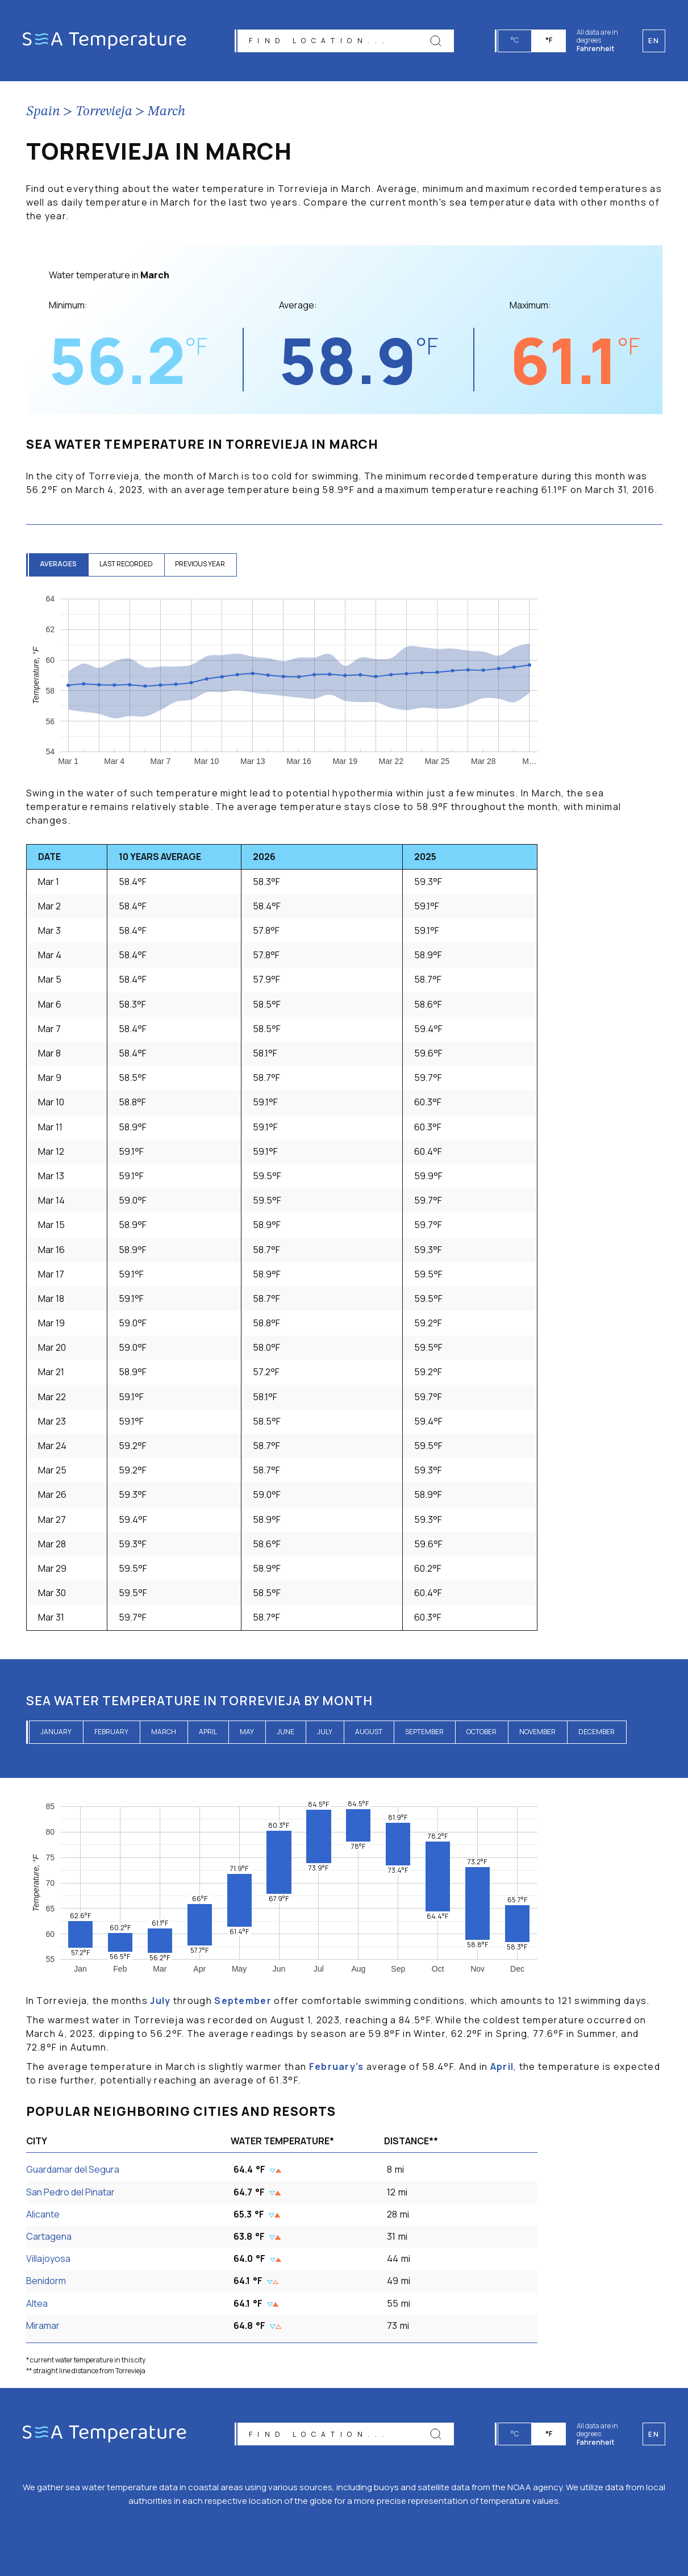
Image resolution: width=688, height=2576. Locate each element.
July (324, 1731)
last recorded (126, 564)
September (424, 1731)
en (653, 2434)
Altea (37, 2303)
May (247, 1731)
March (166, 112)
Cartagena (49, 2236)
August (368, 1731)
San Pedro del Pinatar (70, 2192)
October (481, 1731)
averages (58, 564)
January (56, 1731)
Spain (43, 112)
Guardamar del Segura (72, 2169)
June (285, 1731)
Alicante (43, 2214)
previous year (201, 564)
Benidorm (46, 2280)
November (537, 1731)
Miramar (43, 2325)
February (111, 1731)
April (208, 1731)
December (596, 1731)
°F (548, 40)
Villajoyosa (48, 2258)
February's (336, 2066)
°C (515, 40)
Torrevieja (104, 112)
